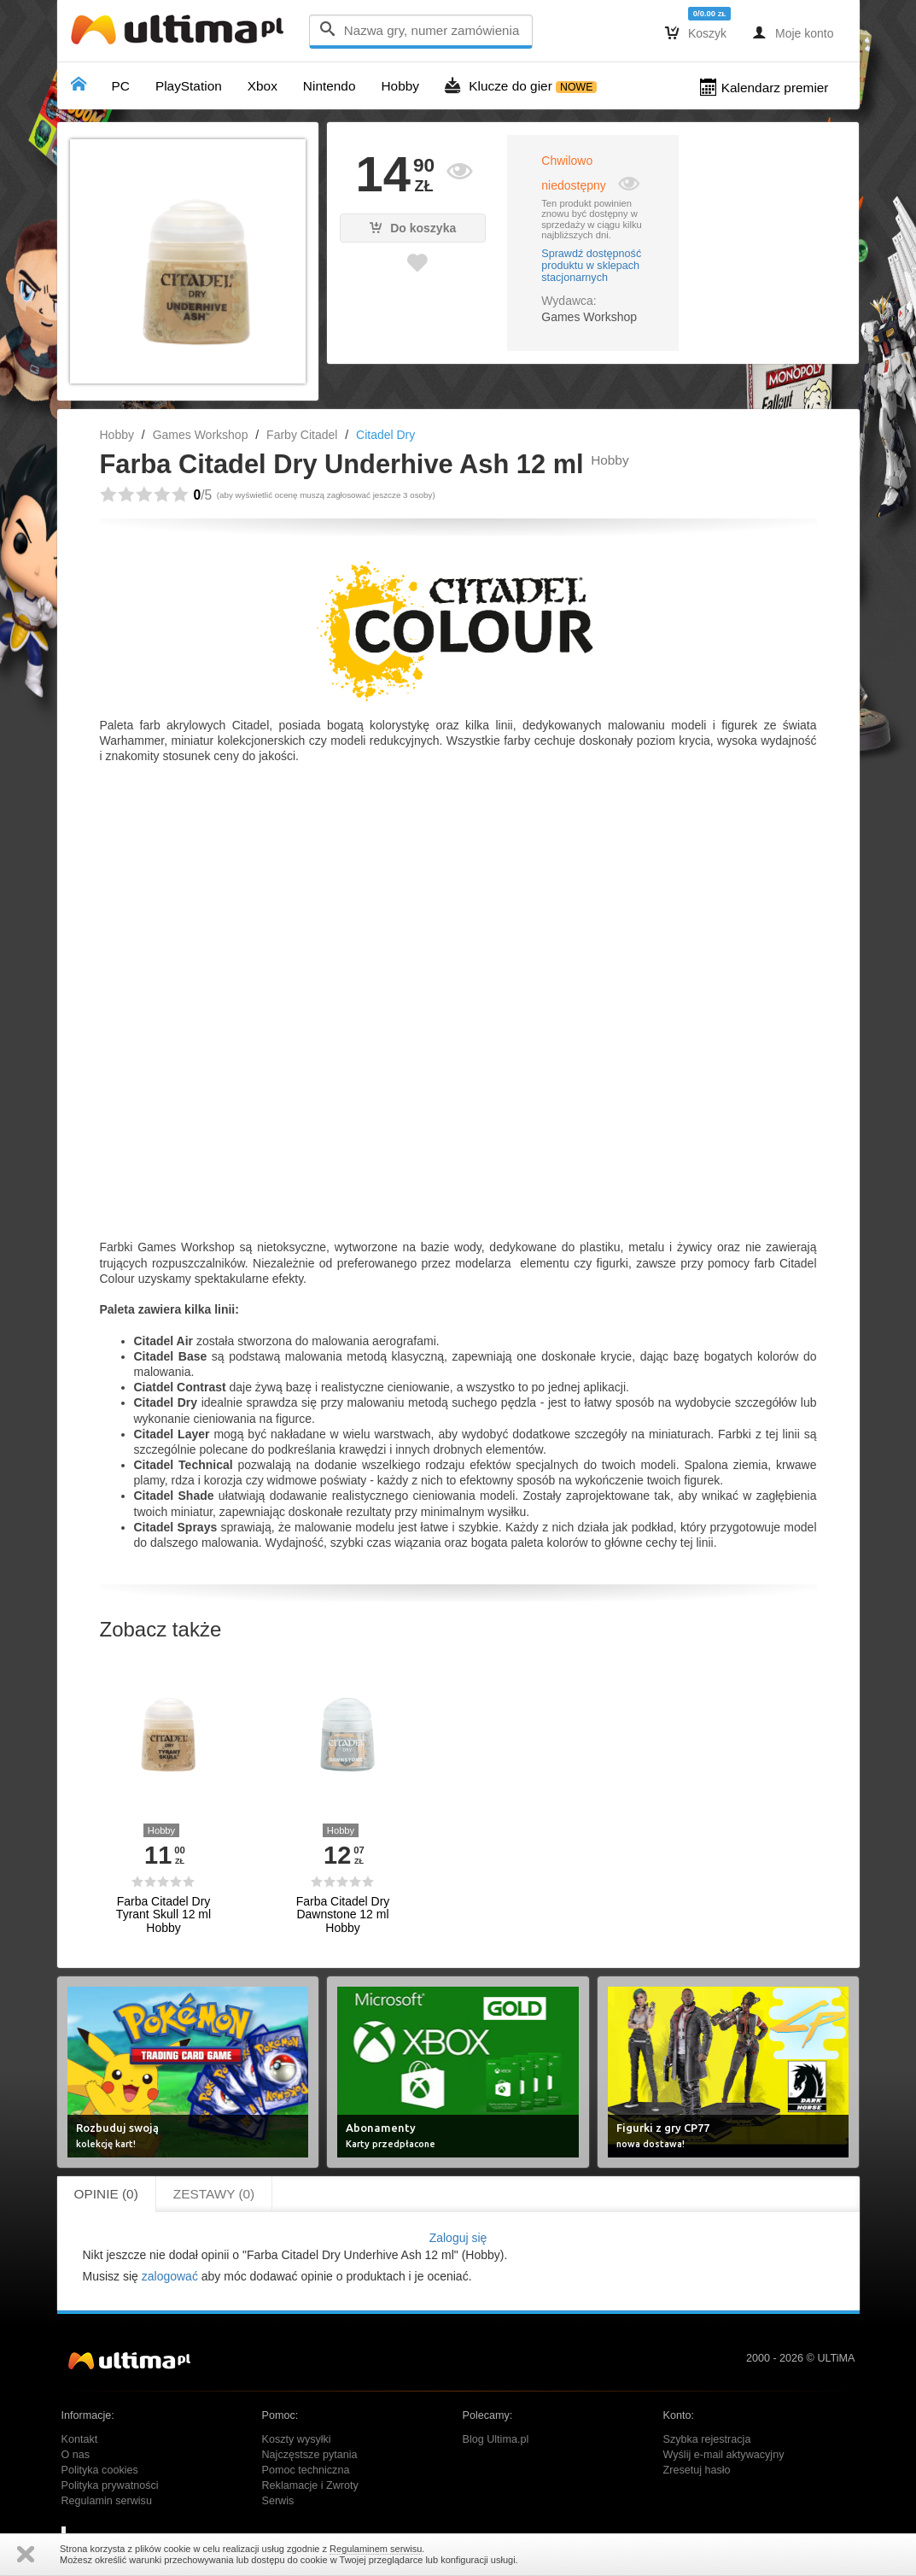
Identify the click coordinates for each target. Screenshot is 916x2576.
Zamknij (25, 2554)
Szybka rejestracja (707, 2439)
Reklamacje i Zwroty (310, 2485)
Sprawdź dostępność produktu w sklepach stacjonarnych (591, 266)
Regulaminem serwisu (376, 2549)
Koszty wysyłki (296, 2439)
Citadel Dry (385, 435)
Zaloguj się (458, 2238)
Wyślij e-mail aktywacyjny (724, 2455)
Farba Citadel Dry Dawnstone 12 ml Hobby (343, 1915)
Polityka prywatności (110, 2485)
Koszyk (695, 32)
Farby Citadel (301, 435)
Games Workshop (200, 435)
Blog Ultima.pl (496, 2439)
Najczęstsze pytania (310, 2455)
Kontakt (79, 2439)
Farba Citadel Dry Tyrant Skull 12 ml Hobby (163, 1915)
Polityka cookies (99, 2470)
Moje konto (792, 32)
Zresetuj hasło (697, 2470)
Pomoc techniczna (306, 2470)
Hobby (117, 435)
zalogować (170, 2276)
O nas (75, 2455)
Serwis (278, 2501)
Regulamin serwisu (106, 2501)
